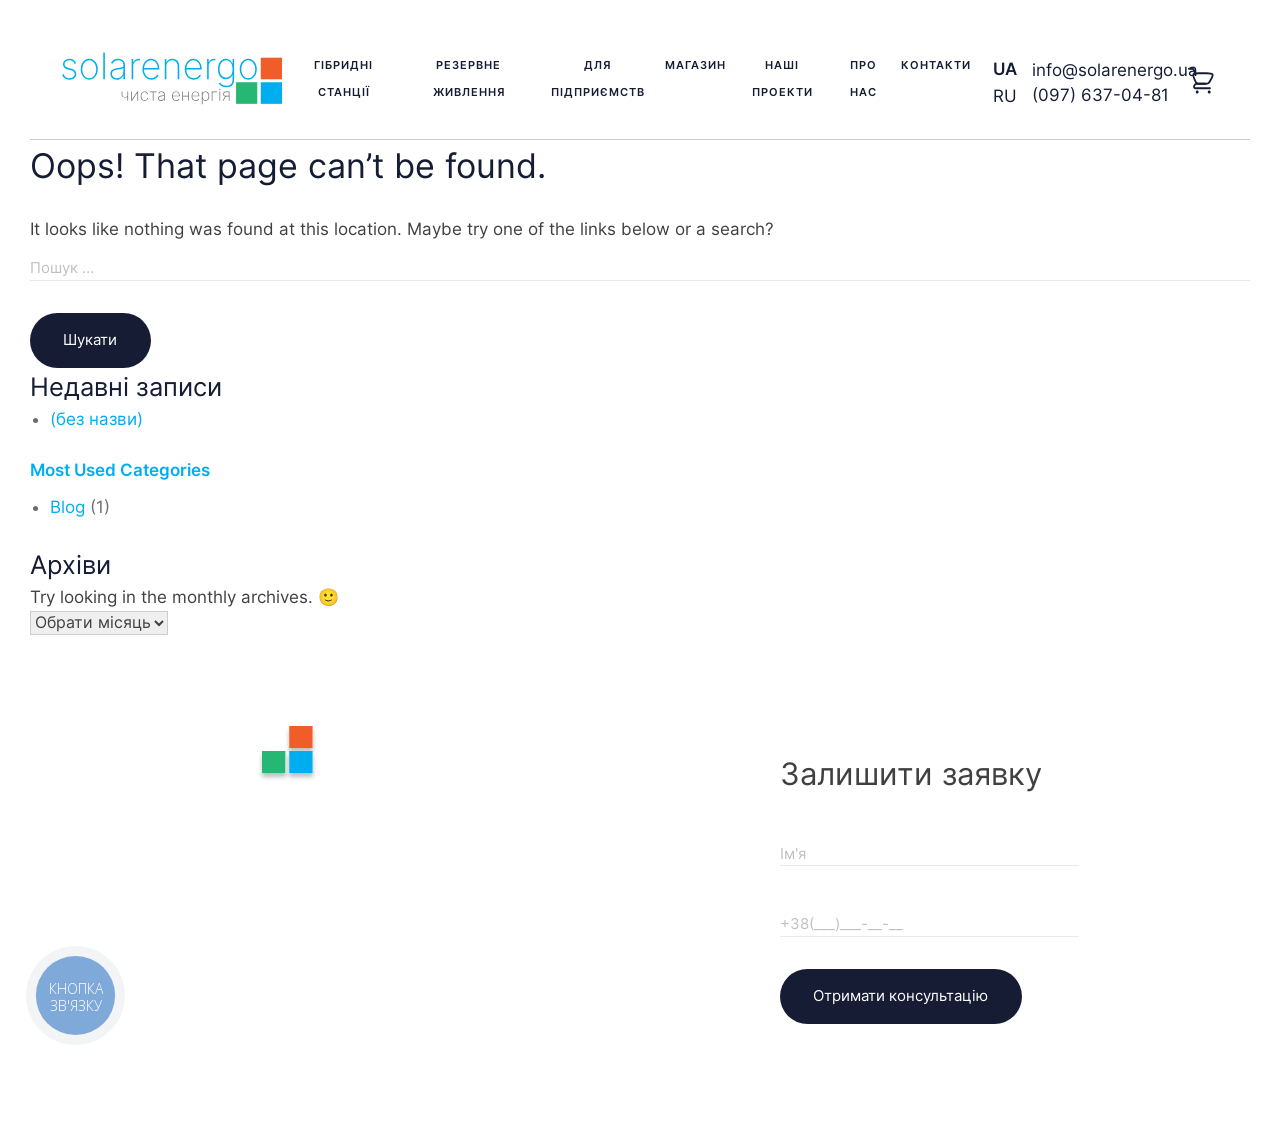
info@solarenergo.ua (1115, 70)
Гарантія (531, 792)
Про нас (863, 78)
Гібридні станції (343, 78)
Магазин (695, 65)
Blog (67, 507)
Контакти (936, 65)
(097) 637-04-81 (1100, 95)
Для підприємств (598, 78)
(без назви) (96, 419)
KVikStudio (709, 1049)
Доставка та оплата (574, 824)
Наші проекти (782, 78)
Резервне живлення (469, 78)
